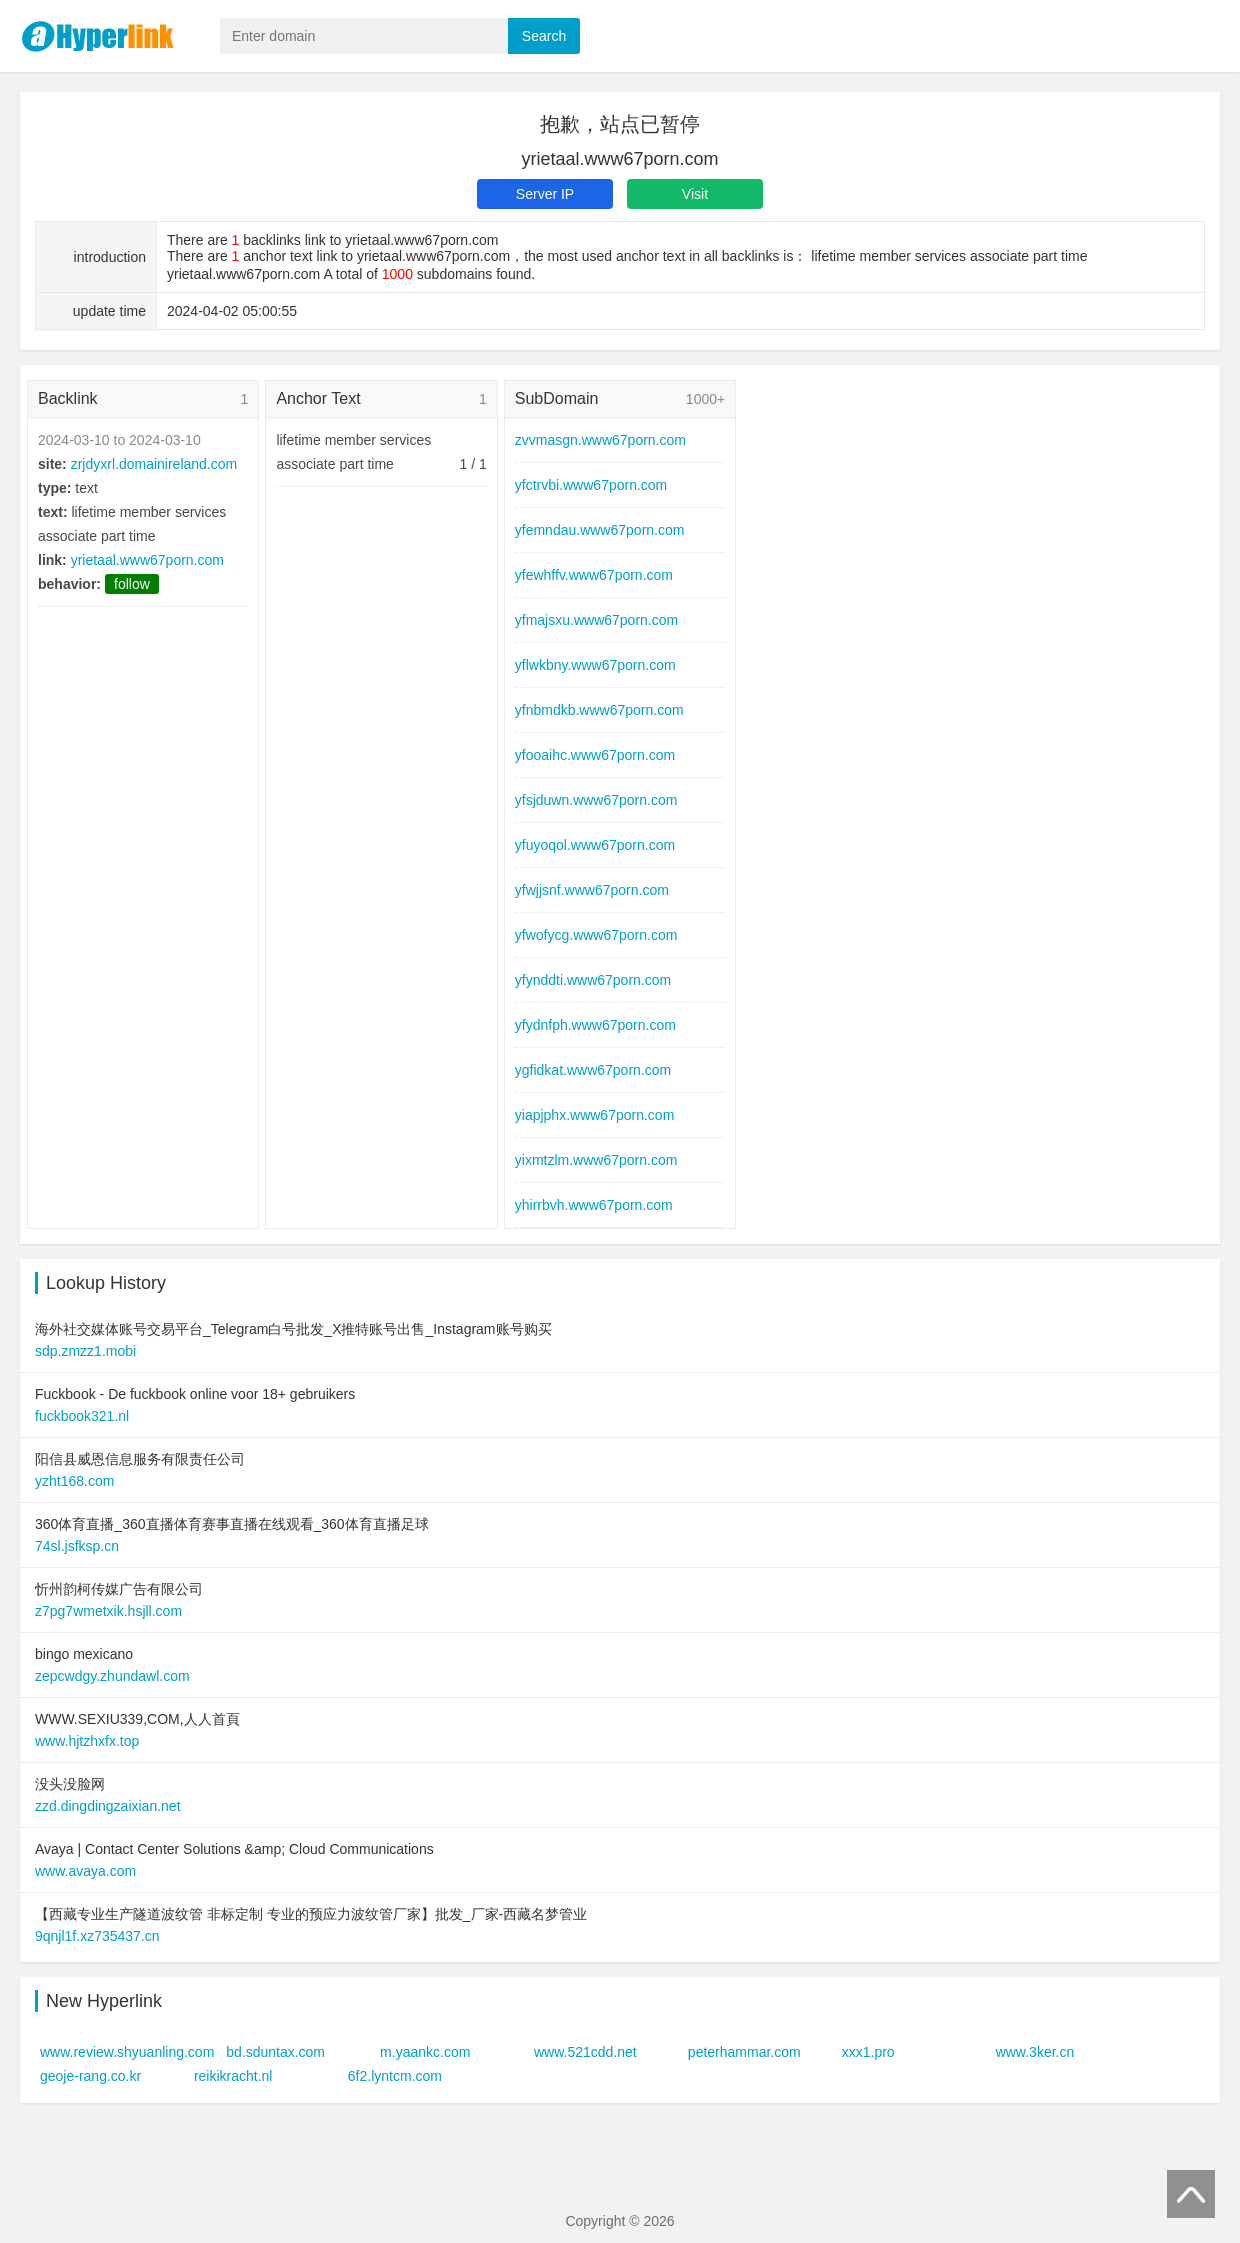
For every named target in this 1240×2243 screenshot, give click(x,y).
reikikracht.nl (233, 2076)
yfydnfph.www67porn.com (595, 1025)
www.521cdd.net (585, 2052)
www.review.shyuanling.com (127, 2052)
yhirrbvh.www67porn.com (594, 1205)
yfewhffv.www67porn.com (594, 575)
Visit (695, 194)
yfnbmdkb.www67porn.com (599, 710)
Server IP (545, 194)
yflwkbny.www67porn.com (595, 665)
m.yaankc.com (425, 2052)
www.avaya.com (85, 1871)
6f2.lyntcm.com (395, 2076)
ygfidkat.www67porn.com (593, 1070)
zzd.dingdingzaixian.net (108, 1806)
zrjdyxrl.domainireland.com (154, 464)
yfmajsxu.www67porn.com (596, 620)
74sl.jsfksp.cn (77, 1546)
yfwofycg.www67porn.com (596, 935)
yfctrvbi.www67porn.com (591, 485)
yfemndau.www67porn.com (600, 530)
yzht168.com (74, 1481)
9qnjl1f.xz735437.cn (97, 1936)
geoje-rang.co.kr (90, 2076)
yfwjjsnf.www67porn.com (592, 890)
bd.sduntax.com (275, 2052)
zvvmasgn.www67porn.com (600, 440)
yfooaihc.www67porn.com (595, 755)
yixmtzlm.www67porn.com (596, 1160)
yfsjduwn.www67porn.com (596, 800)
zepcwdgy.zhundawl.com (112, 1676)
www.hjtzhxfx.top (87, 1741)
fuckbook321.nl (82, 1416)
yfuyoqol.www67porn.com (595, 845)
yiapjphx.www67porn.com (595, 1115)
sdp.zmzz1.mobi (85, 1351)
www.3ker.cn (1035, 2052)
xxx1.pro (868, 2052)
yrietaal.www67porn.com (147, 560)
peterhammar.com (744, 2052)
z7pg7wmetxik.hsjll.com (108, 1611)
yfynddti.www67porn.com (593, 980)
